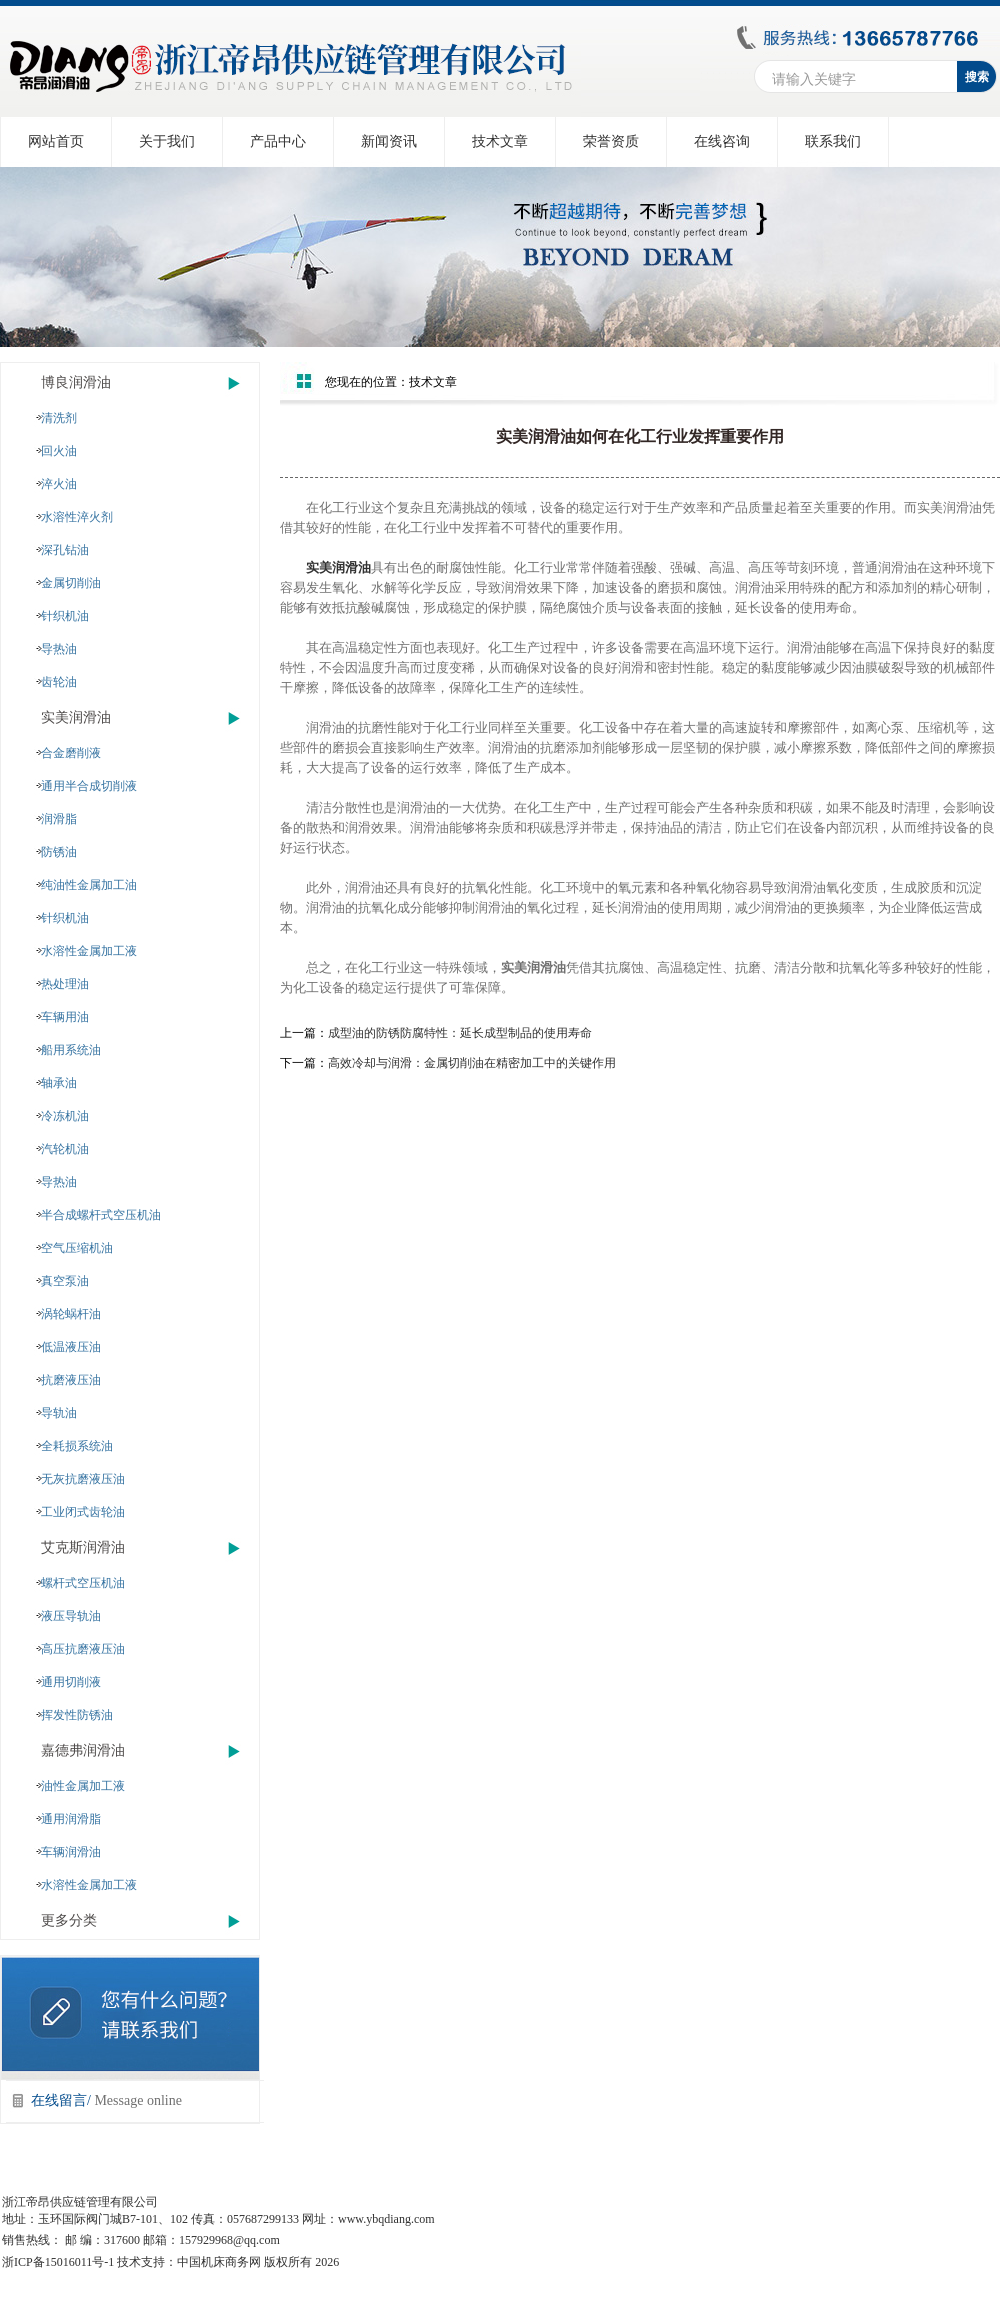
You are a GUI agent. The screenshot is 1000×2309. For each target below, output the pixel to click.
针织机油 (65, 616)
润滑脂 (59, 819)
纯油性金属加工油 (89, 885)
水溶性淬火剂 (77, 517)
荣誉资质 (611, 141)
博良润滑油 (76, 382)
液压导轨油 (71, 1616)
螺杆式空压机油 (83, 1583)
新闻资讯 (389, 141)
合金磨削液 (71, 753)
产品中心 (278, 141)
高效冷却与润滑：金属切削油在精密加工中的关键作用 (472, 1063)
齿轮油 (59, 682)
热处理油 (65, 984)
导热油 (59, 649)
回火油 (59, 451)
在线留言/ (106, 2100)
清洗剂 (59, 418)
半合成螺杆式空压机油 (101, 1215)
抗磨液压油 (71, 1380)
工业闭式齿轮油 (83, 1512)
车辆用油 (65, 1017)
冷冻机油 (65, 1116)
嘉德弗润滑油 (83, 1750)
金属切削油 (71, 583)
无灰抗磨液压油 (83, 1479)
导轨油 (59, 1413)
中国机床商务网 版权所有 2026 (258, 2262)
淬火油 (59, 484)
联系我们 (833, 141)
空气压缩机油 (77, 1248)
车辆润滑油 (71, 1852)
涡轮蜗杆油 (71, 1314)
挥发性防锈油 (77, 1715)
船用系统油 (71, 1050)
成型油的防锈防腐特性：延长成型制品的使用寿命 (460, 1033)
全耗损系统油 (77, 1446)
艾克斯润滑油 (83, 1547)
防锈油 (59, 852)
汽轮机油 (65, 1149)
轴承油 (59, 1083)
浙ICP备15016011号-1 (58, 2262)
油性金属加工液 (83, 1786)
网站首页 (56, 141)
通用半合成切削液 (89, 786)
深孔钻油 (65, 550)
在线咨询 (722, 141)
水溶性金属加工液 (89, 951)
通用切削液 (71, 1682)
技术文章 (500, 141)
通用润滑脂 (71, 1819)
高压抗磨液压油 (83, 1649)
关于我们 (167, 141)
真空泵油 (65, 1281)
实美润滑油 (76, 717)
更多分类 (69, 1920)
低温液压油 (71, 1347)
